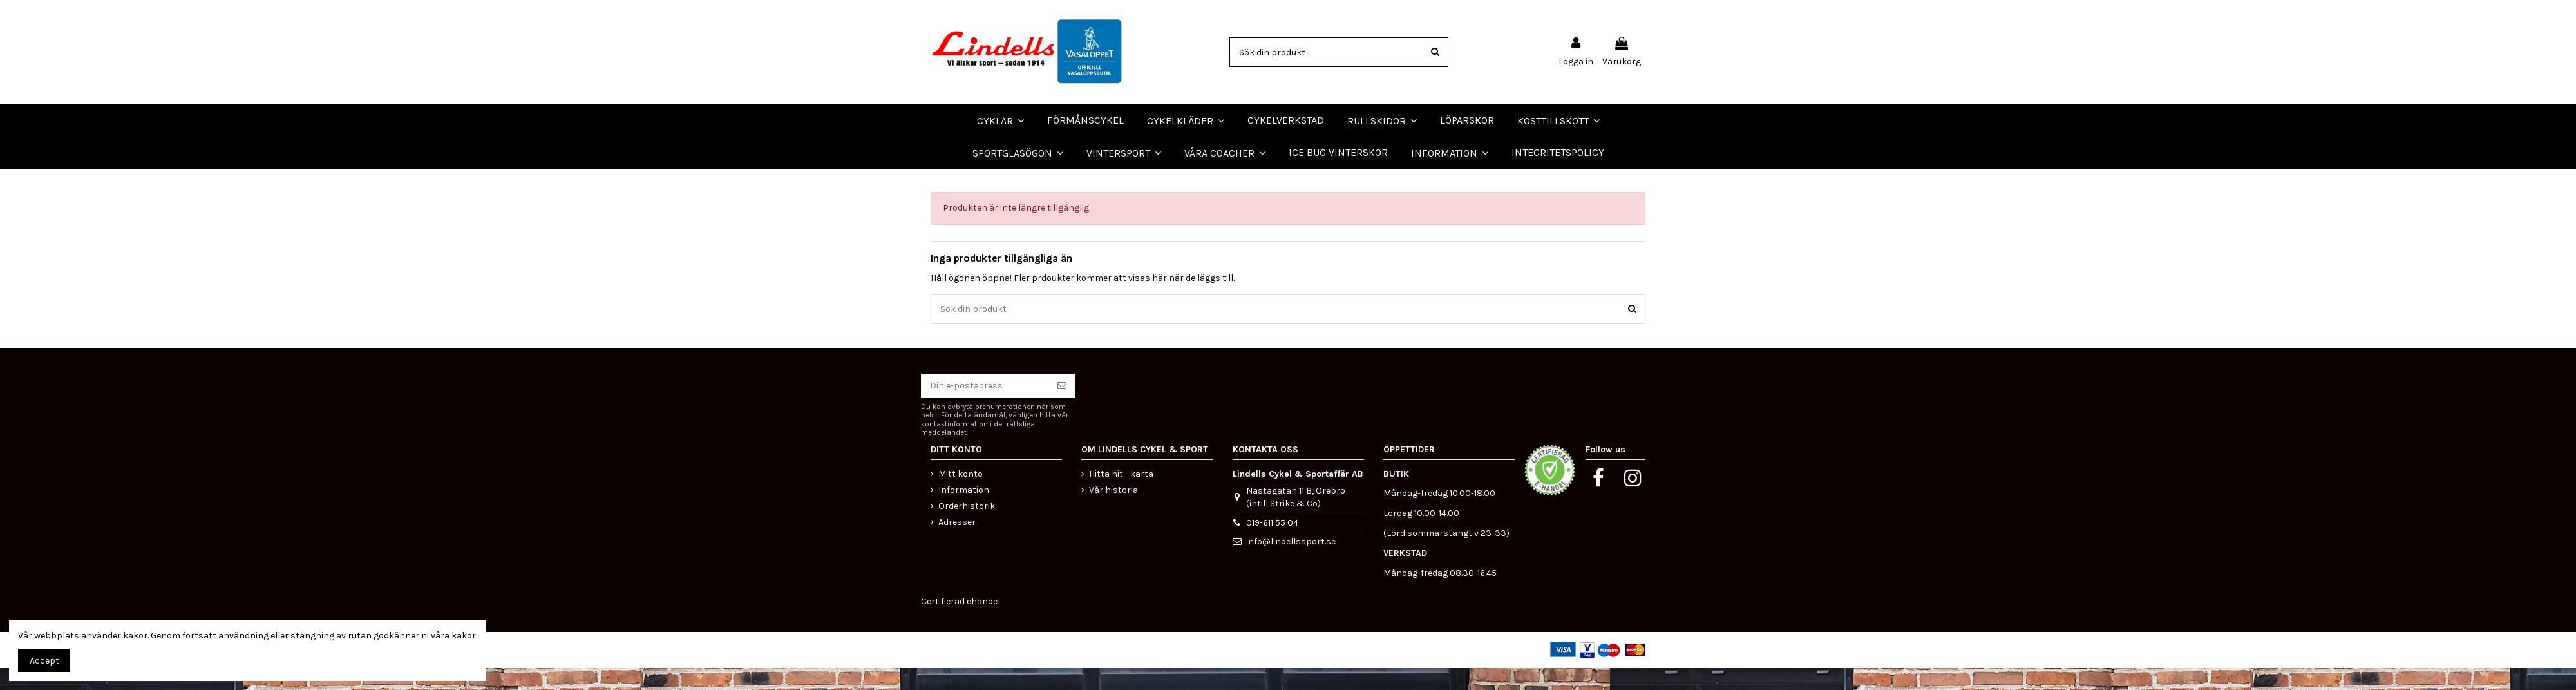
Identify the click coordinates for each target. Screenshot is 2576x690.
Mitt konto (960, 495)
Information (963, 511)
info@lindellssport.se (1291, 563)
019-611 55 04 (1272, 544)
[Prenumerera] (1061, 408)
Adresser (957, 544)
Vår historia (1113, 511)
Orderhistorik (966, 527)
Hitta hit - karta (1121, 495)
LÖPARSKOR (32, 179)
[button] (1225, 153)
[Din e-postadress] (984, 408)
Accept (44, 660)
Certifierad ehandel (960, 623)
